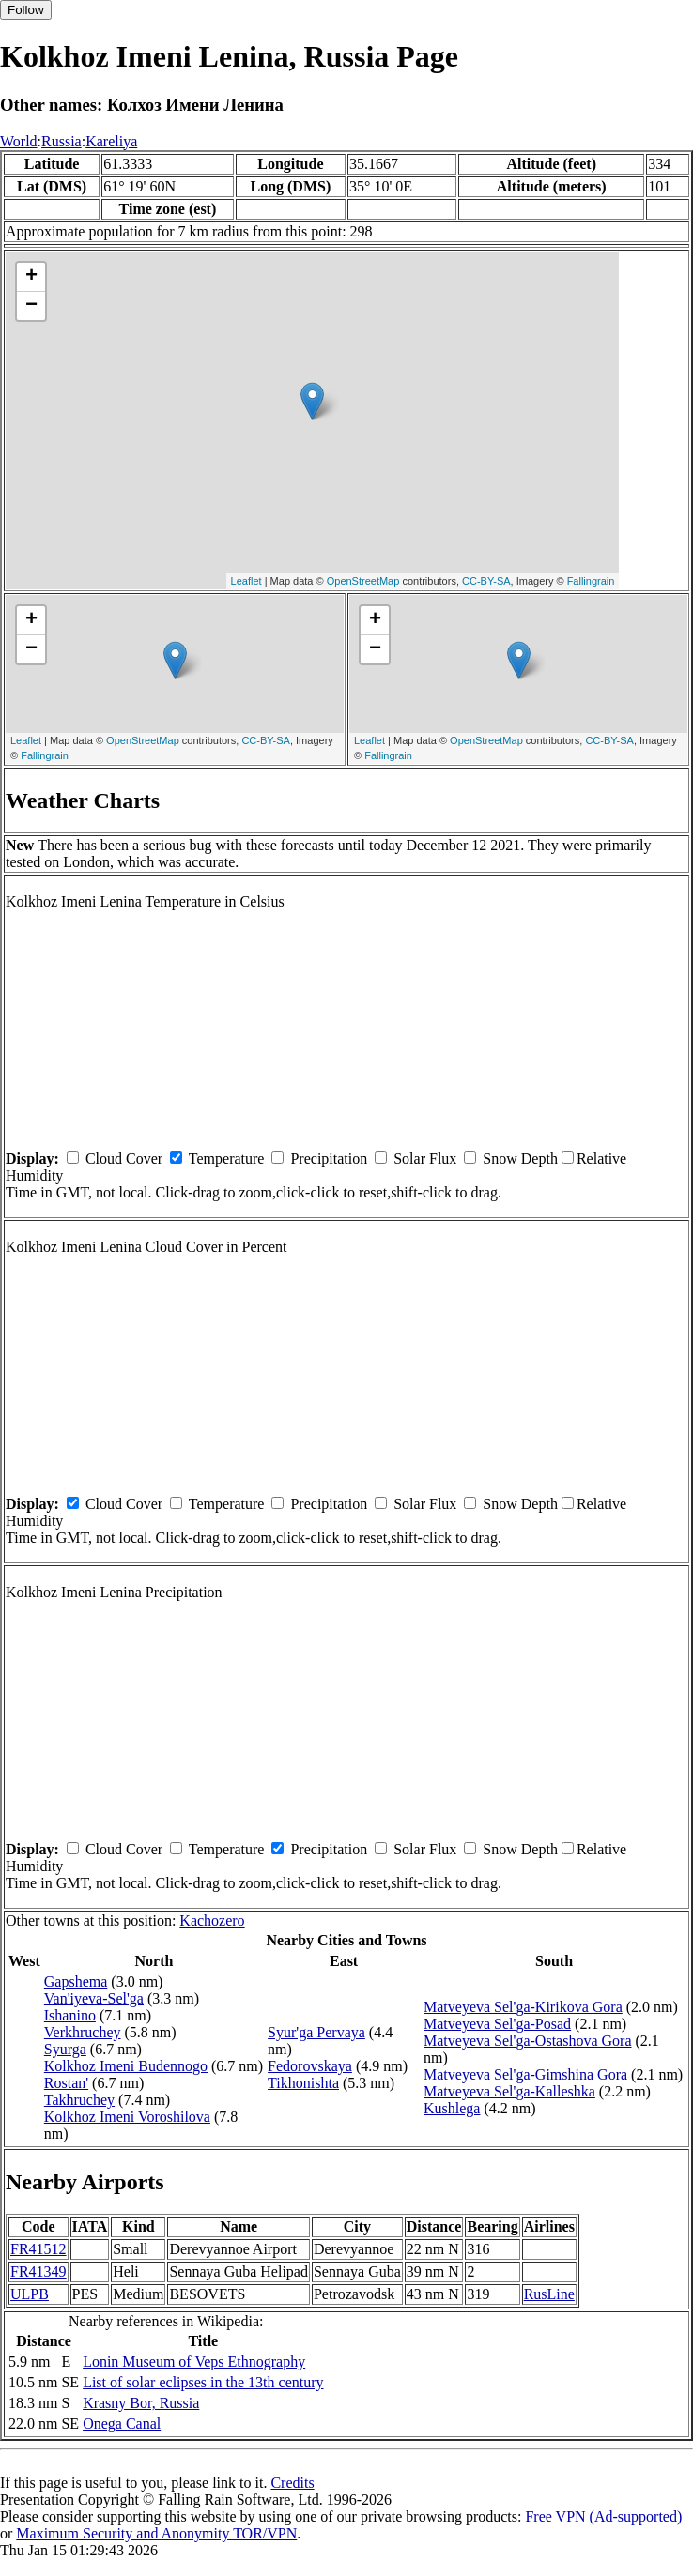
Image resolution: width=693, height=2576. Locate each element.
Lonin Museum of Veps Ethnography (194, 2362)
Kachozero (211, 1920)
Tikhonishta (303, 2083)
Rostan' (66, 2083)
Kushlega (452, 2108)
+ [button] (31, 277)
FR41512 (38, 2249)
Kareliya (111, 141)
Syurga (65, 2049)
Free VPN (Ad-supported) (603, 2516)
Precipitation (328, 1158)
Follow (26, 10)
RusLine (549, 2294)
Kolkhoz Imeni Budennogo (126, 2066)
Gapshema (76, 1981)
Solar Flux (424, 1158)
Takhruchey (79, 2100)
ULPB (29, 2294)
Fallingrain (591, 581)
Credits (292, 2483)
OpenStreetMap (363, 581)
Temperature (227, 1158)
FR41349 (38, 2271)
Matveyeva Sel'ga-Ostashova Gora (527, 2041)
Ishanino (70, 2015)
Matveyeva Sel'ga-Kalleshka (509, 2091)
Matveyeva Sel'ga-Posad (497, 2024)
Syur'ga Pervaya (316, 2032)
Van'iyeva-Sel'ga (94, 1998)
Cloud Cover (123, 1158)
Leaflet (246, 581)
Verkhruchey (82, 2032)
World (19, 141)
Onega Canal (122, 2423)
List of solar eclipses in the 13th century (203, 2382)
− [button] (31, 306)
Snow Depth (520, 1158)
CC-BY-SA (486, 581)
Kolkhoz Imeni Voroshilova (127, 2117)
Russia (61, 141)
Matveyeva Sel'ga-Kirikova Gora (523, 2007)
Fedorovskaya (310, 2066)
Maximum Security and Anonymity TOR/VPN (156, 2533)
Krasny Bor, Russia (141, 2403)
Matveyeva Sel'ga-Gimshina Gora (525, 2074)
